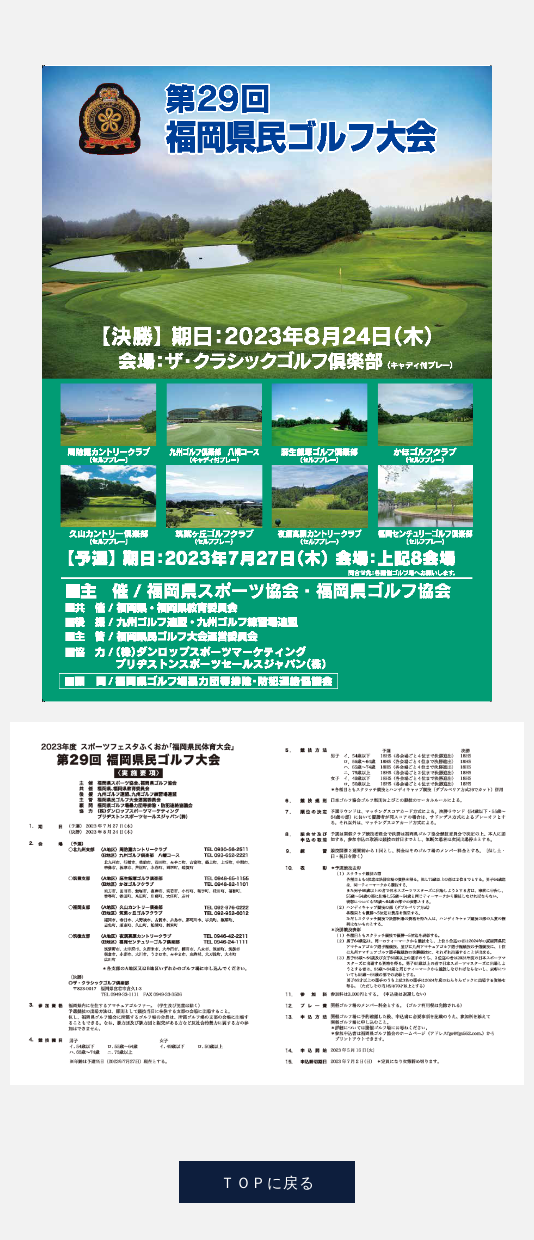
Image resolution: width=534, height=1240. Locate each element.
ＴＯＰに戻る (267, 1182)
